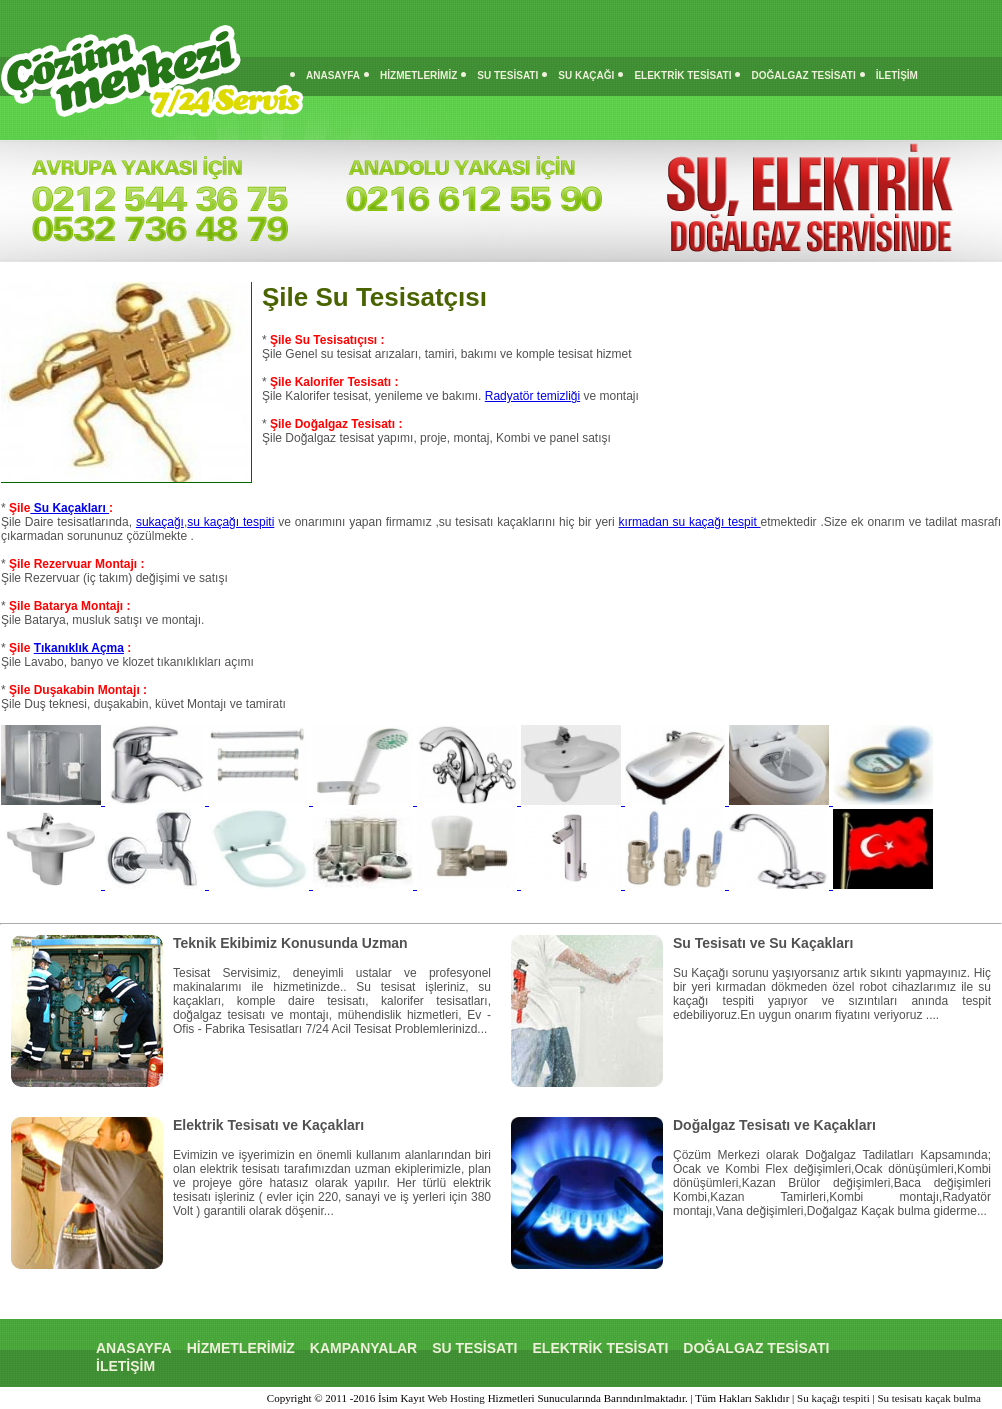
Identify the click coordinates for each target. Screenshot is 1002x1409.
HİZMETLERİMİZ (418, 75)
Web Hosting (455, 1398)
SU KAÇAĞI (586, 75)
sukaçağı (160, 522)
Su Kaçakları (69, 508)
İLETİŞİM (897, 75)
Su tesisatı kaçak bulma (929, 1398)
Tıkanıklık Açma (79, 648)
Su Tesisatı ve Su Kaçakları (763, 943)
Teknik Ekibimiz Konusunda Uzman (290, 943)
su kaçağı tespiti (230, 522)
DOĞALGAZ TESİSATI (803, 75)
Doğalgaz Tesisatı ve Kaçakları (774, 1125)
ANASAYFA (333, 75)
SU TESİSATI (507, 75)
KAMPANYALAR (363, 1348)
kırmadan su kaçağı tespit (690, 522)
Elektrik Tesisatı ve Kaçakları (268, 1125)
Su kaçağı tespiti (833, 1398)
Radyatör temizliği (532, 396)
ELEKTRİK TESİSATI (682, 75)
